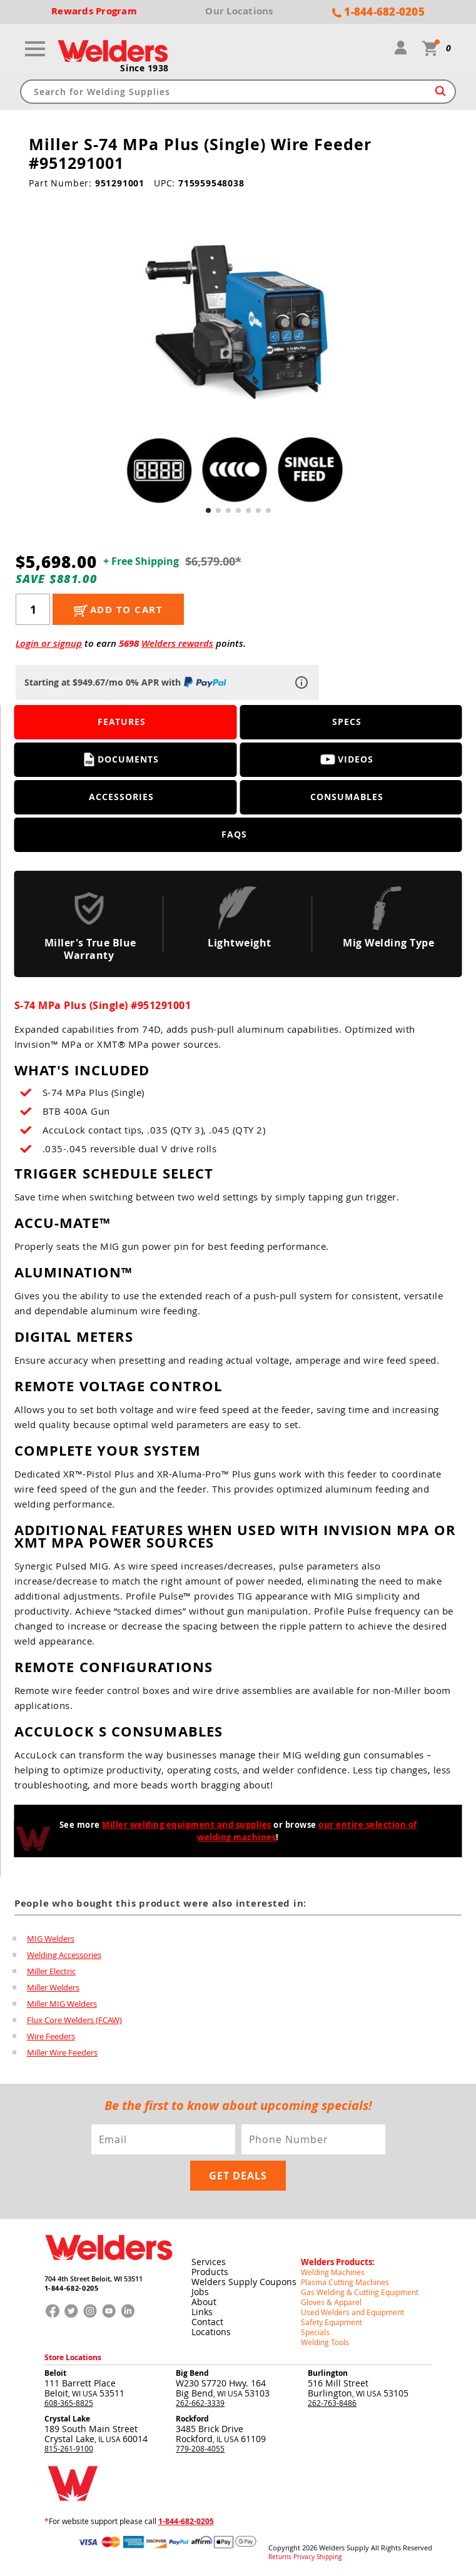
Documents (121, 759)
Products (209, 2272)
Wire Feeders (51, 2036)
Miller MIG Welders (62, 2003)
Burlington (328, 2373)
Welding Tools (325, 2342)
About (203, 2302)
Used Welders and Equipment (352, 2312)
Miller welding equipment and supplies (186, 1824)
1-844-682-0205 (71, 2287)
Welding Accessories (64, 1954)
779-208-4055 (200, 2448)
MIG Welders (50, 1938)
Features (122, 722)
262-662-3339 (200, 2403)
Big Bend (192, 2373)
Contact (207, 2322)
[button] (208, 510)
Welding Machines (333, 2272)
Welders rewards (177, 643)
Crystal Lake (67, 2418)
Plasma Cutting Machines (345, 2282)
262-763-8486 (332, 2403)
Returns (279, 2557)
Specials (315, 2332)
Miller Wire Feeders (62, 2052)
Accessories (121, 797)
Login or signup (49, 643)
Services (208, 2262)
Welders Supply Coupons (243, 2282)
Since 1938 (144, 68)
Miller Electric (51, 1971)
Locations (211, 2332)
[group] (238, 358)
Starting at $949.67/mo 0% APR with (127, 682)
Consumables (346, 797)
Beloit (55, 2373)
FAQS (234, 834)
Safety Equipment (331, 2322)
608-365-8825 (68, 2403)
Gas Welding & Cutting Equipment (359, 2292)
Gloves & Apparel (331, 2302)
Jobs (200, 2292)
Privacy (304, 2557)
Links (202, 2312)
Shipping (329, 2557)
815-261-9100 (68, 2448)
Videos (346, 759)
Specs (347, 722)
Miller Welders (53, 1987)
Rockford (192, 2418)
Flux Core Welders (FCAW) (74, 2020)
